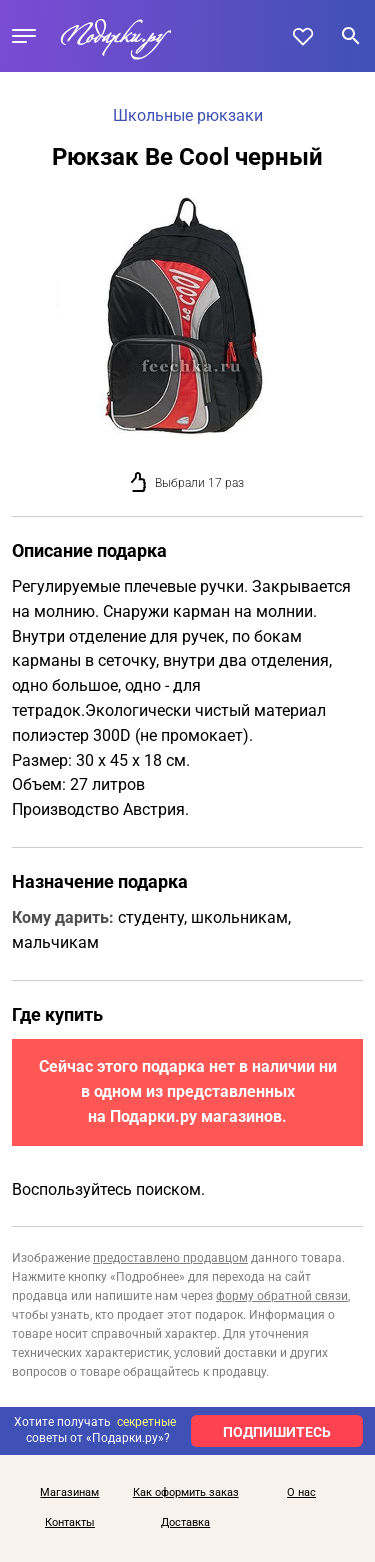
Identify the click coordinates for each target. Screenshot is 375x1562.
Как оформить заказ (186, 1493)
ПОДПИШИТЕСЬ (277, 1432)
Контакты (70, 1523)
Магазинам (69, 1493)
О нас (301, 1493)
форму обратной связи (282, 1296)
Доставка (185, 1523)
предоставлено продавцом (170, 1258)
